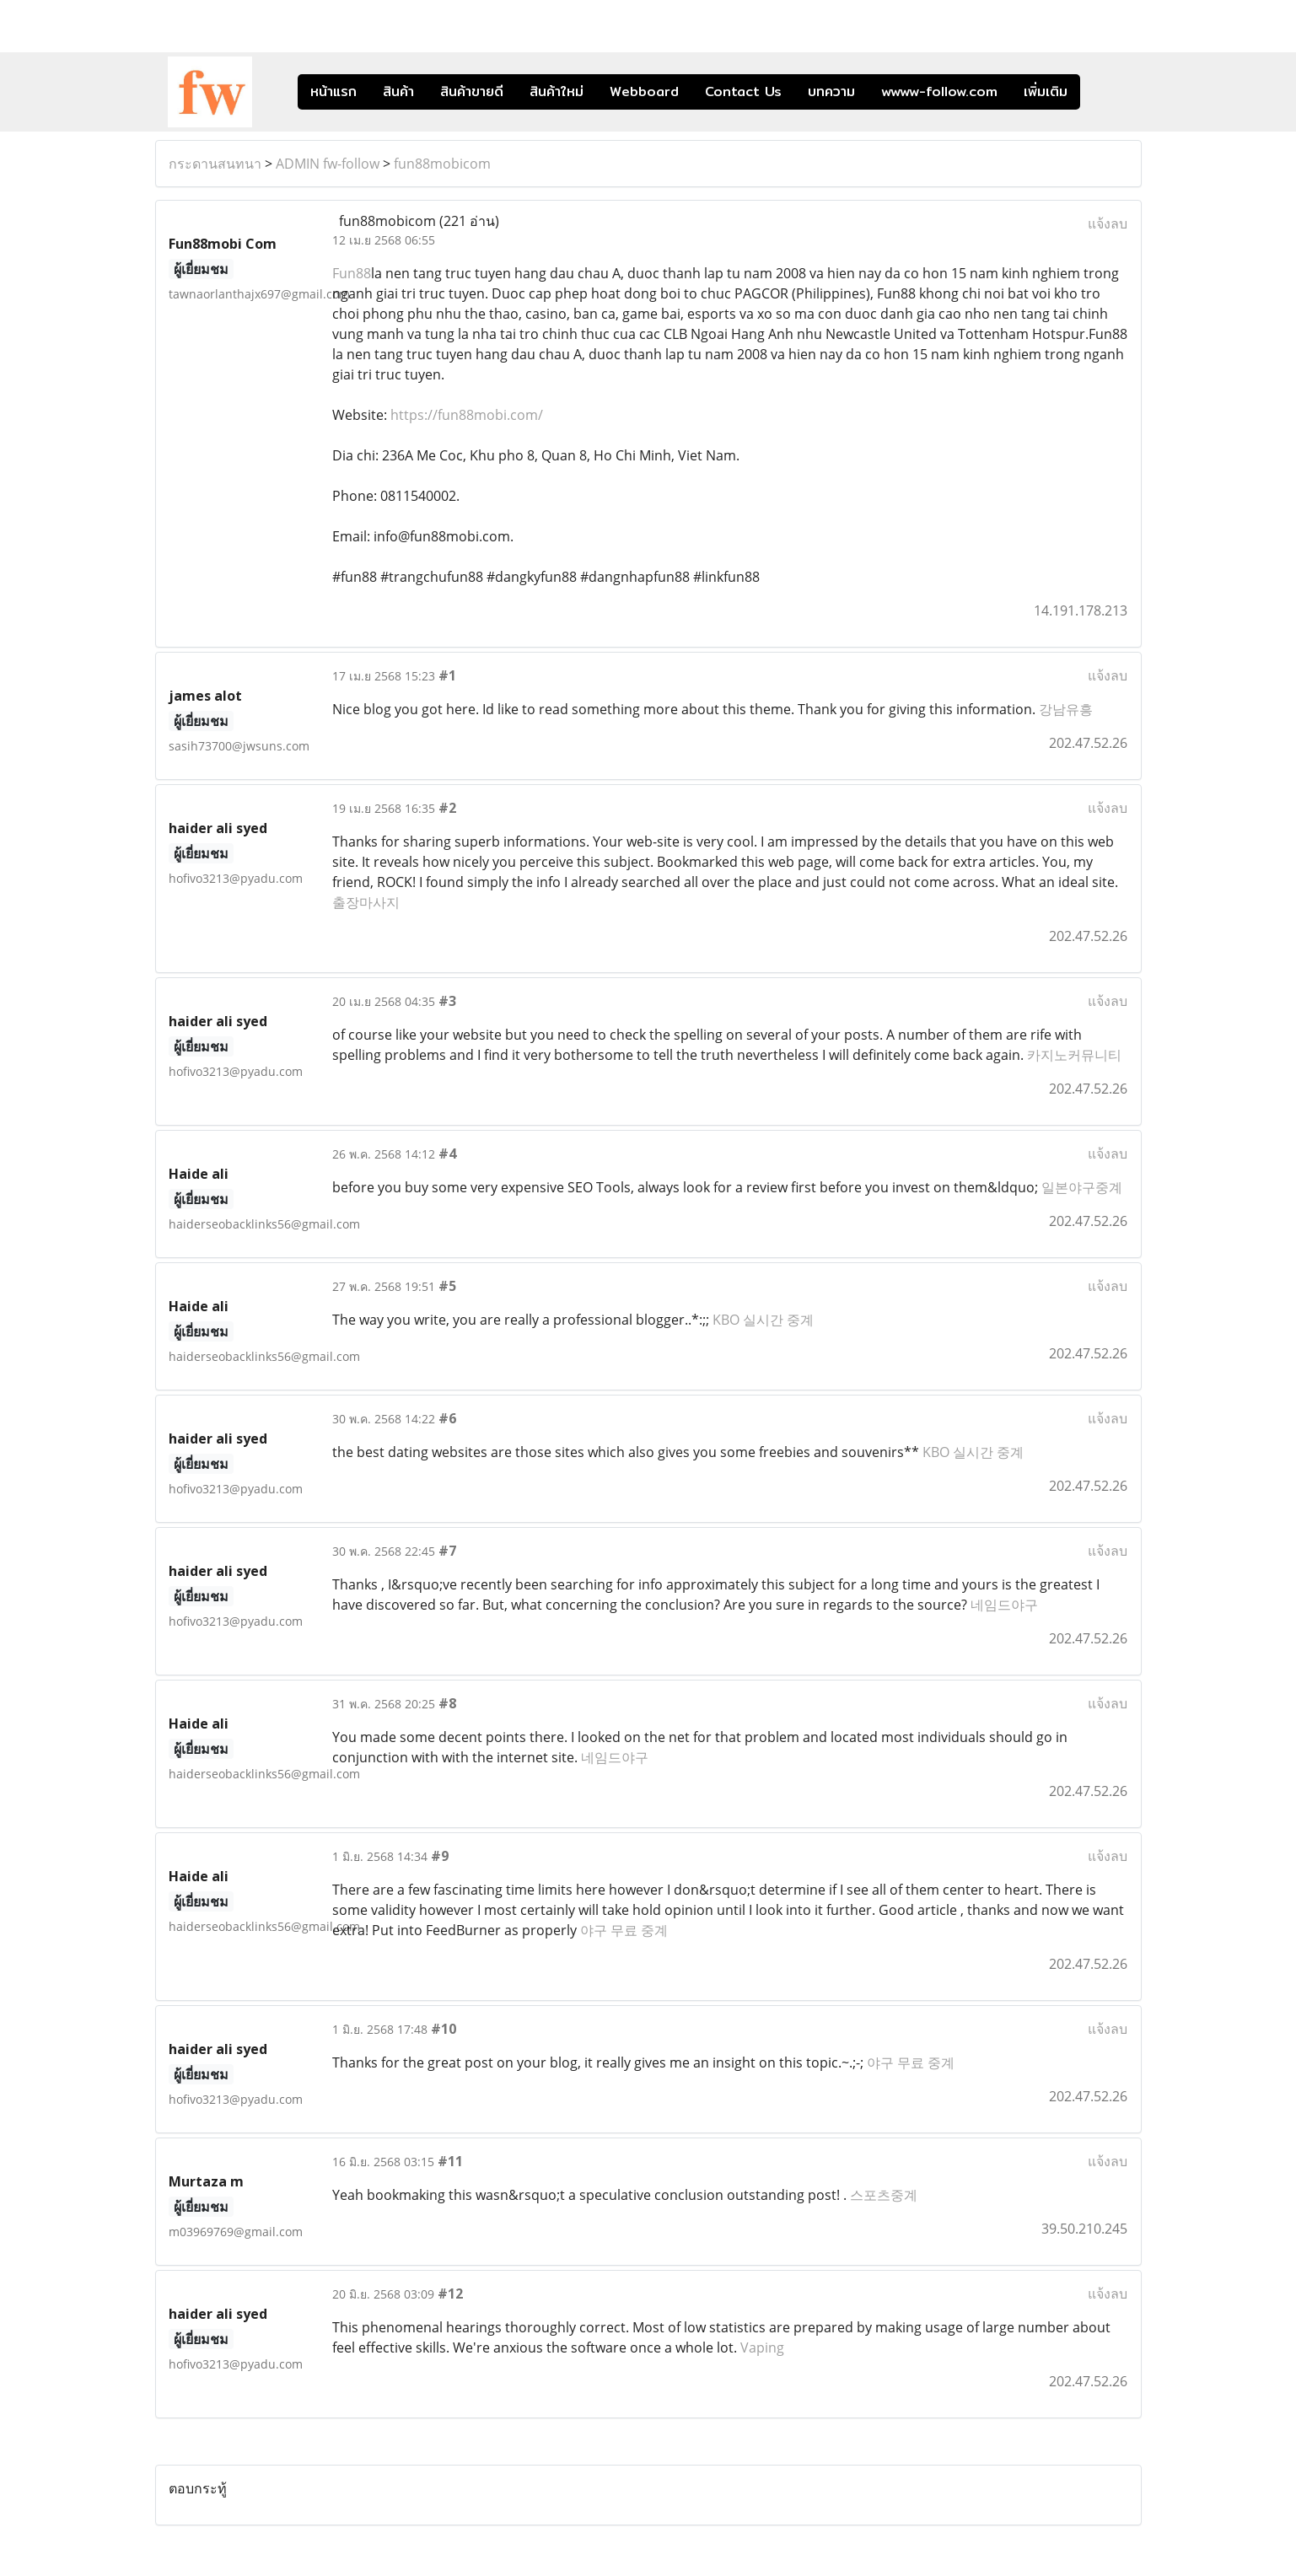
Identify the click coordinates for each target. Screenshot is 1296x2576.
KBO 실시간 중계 (763, 1319)
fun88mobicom (442, 163)
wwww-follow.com (939, 91)
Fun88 (351, 273)
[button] (1105, 92)
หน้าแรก (333, 91)
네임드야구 (1004, 1604)
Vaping (762, 2347)
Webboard (644, 91)
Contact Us (743, 91)
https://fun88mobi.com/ (466, 415)
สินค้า (398, 91)
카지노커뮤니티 (1074, 1055)
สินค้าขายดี (471, 91)
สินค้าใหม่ (556, 91)
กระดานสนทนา (215, 163)
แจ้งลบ (1107, 223)
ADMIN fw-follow (327, 163)
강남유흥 (1066, 709)
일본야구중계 (1081, 1187)
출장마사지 (366, 902)
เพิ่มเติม (1045, 91)
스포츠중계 (883, 2195)
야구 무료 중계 (624, 1930)
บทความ (831, 91)
